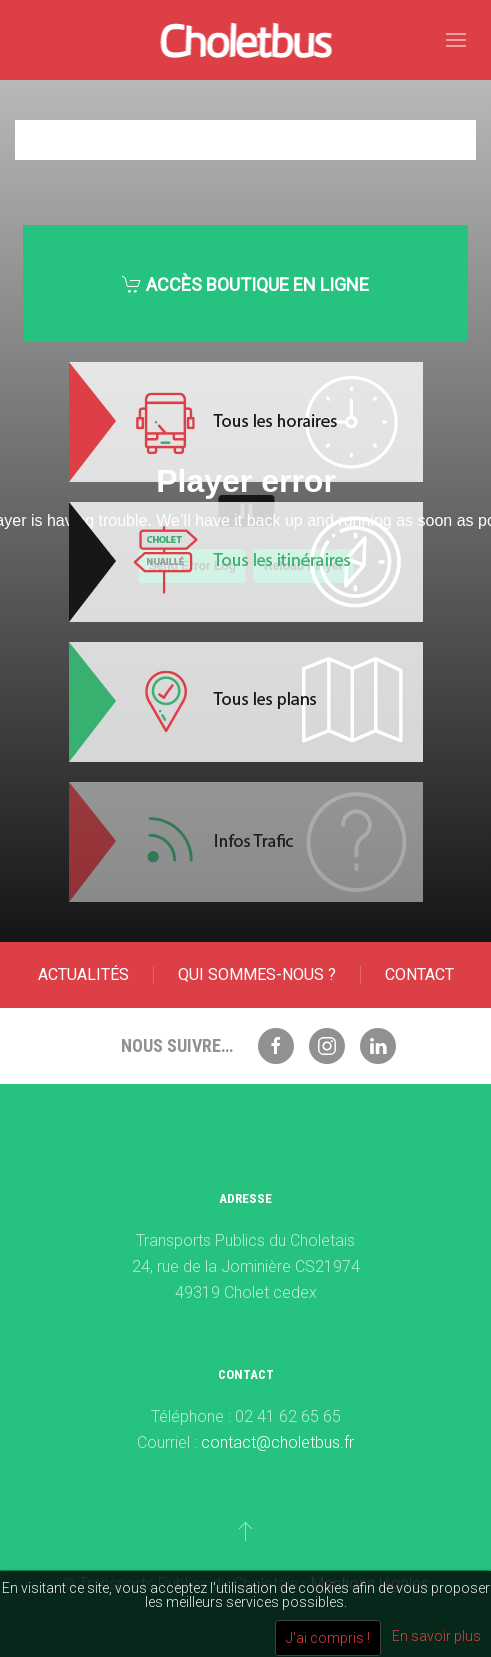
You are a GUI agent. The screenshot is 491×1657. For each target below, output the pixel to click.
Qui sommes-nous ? (257, 974)
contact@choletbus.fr (277, 1442)
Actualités (83, 974)
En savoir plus (436, 1636)
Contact (419, 974)
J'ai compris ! (328, 1638)
